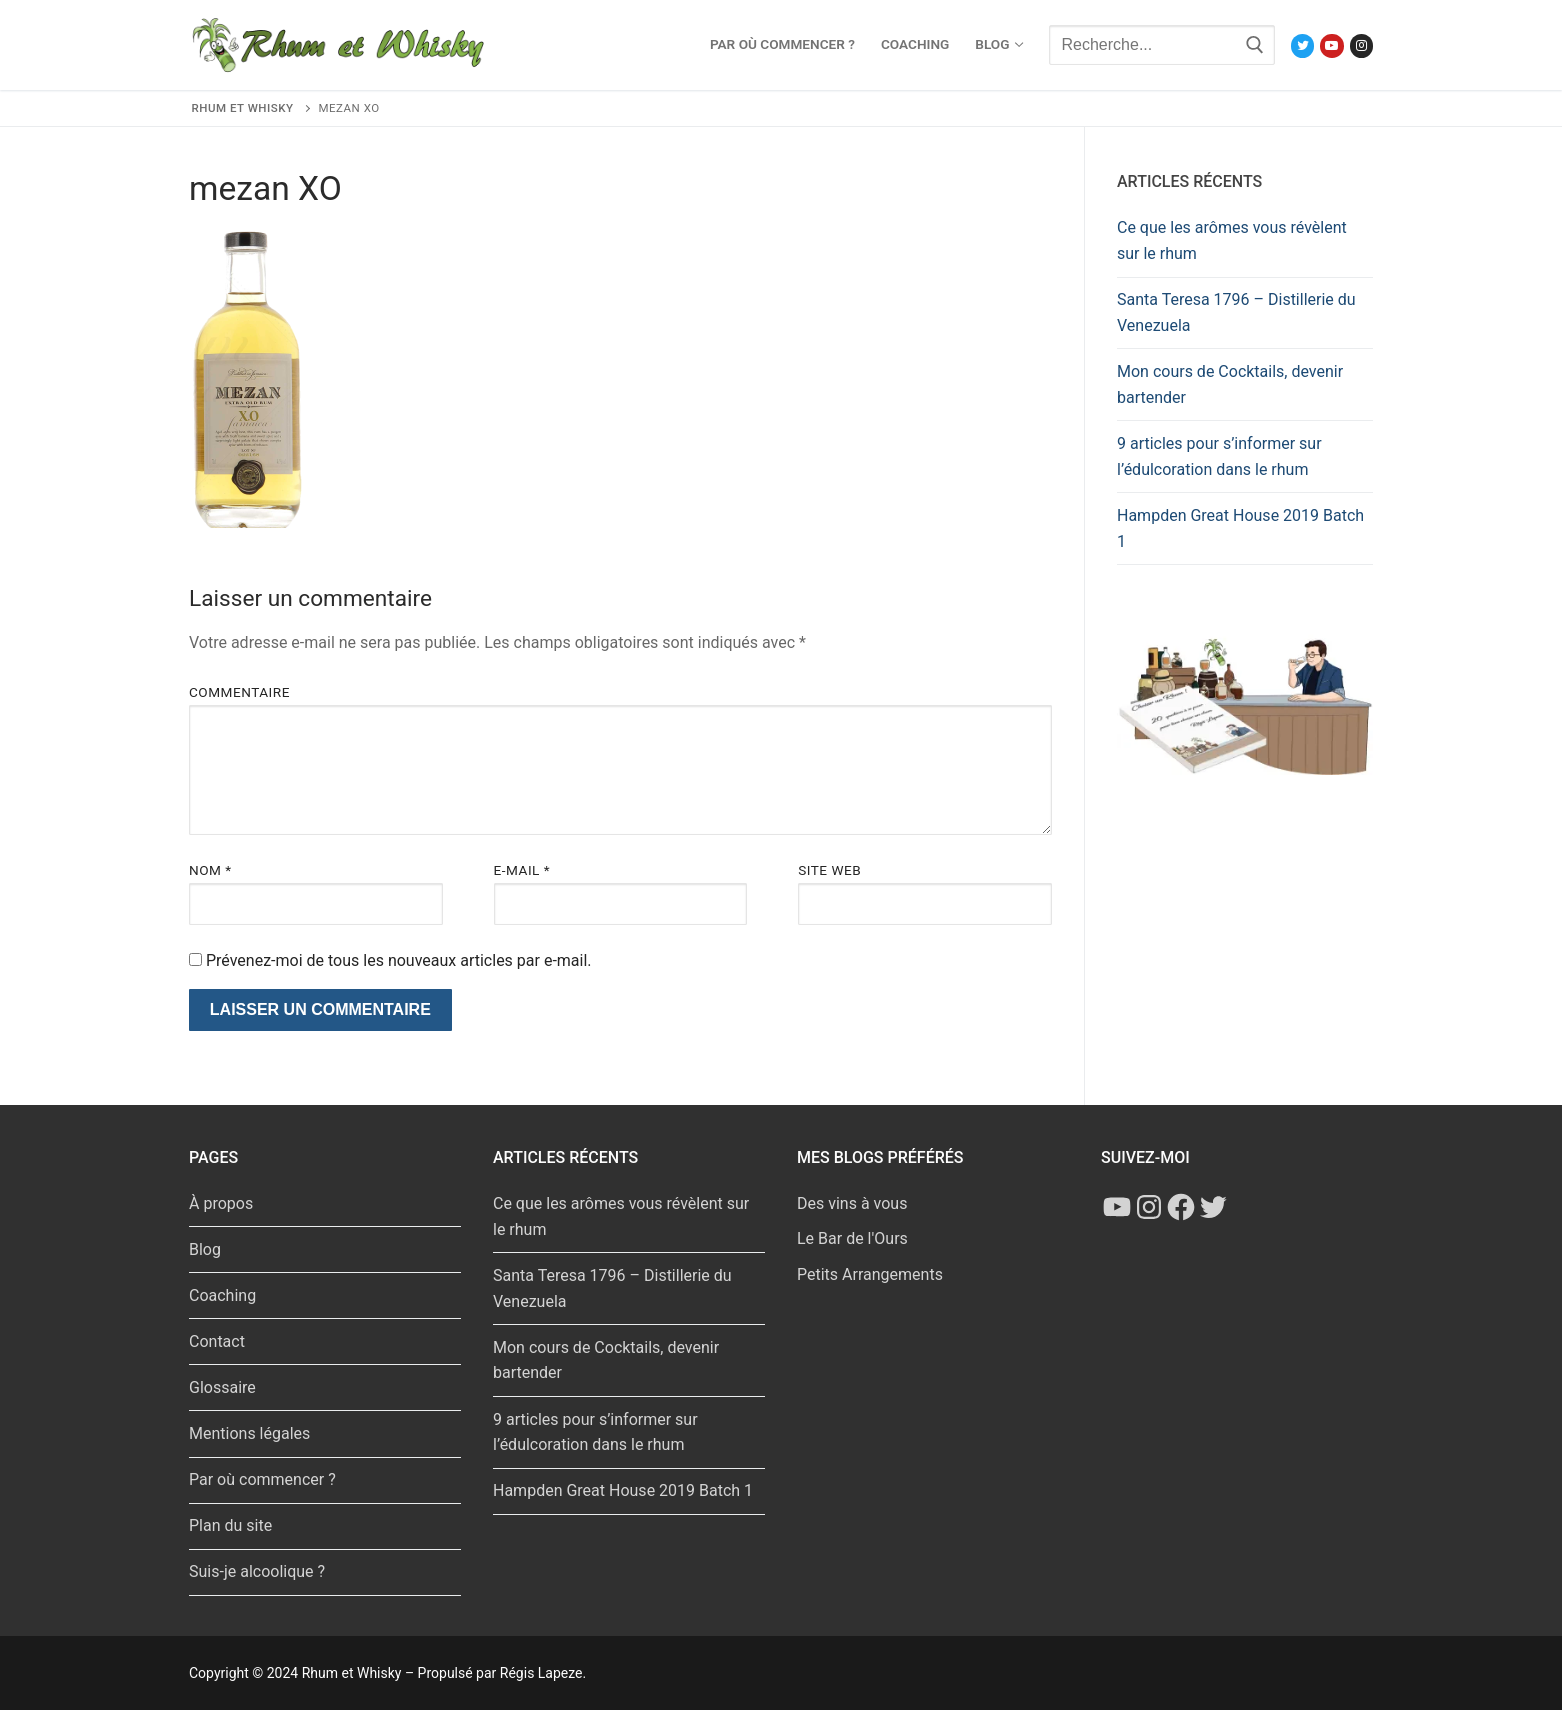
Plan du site (230, 1525)
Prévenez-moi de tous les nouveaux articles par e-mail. (399, 960)
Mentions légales (249, 1433)
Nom (210, 870)
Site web (829, 870)
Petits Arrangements (870, 1274)
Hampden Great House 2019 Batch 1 (1240, 528)
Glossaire (222, 1387)
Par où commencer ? (262, 1479)
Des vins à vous (852, 1203)
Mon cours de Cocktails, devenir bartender (1230, 384)
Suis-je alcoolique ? (257, 1571)
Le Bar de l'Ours (852, 1238)
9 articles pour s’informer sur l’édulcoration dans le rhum (1219, 456)
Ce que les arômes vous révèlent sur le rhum (1232, 240)
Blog (205, 1249)
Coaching (222, 1295)
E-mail (522, 870)
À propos (221, 1203)
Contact (217, 1341)
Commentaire (239, 692)
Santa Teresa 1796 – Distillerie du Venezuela (1236, 312)
